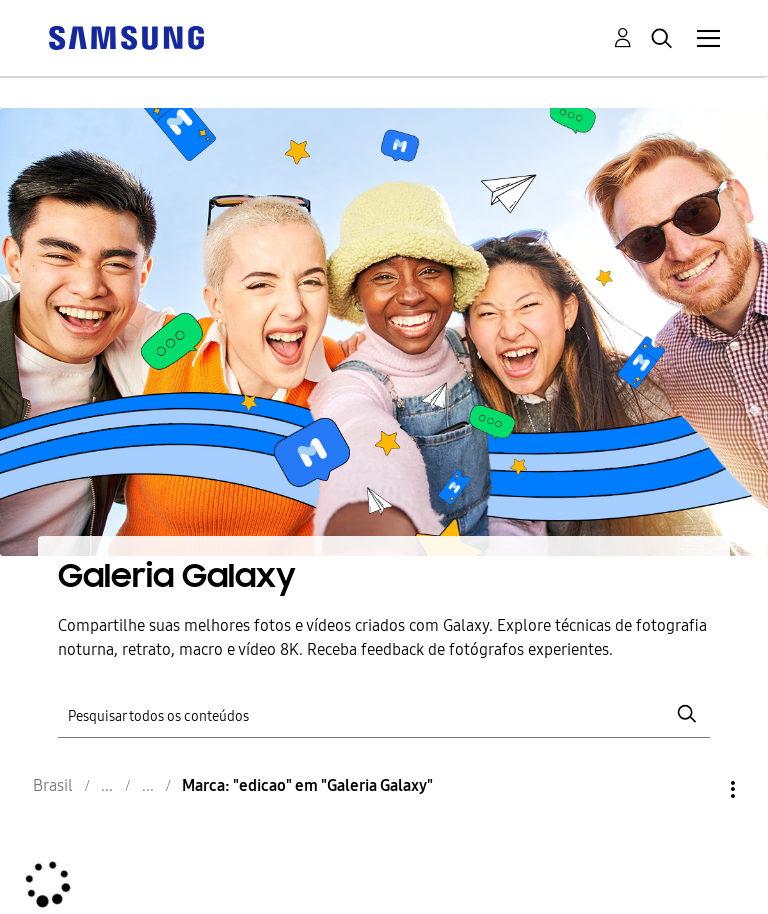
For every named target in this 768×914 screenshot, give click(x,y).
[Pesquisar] (383, 714)
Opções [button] (699, 789)
